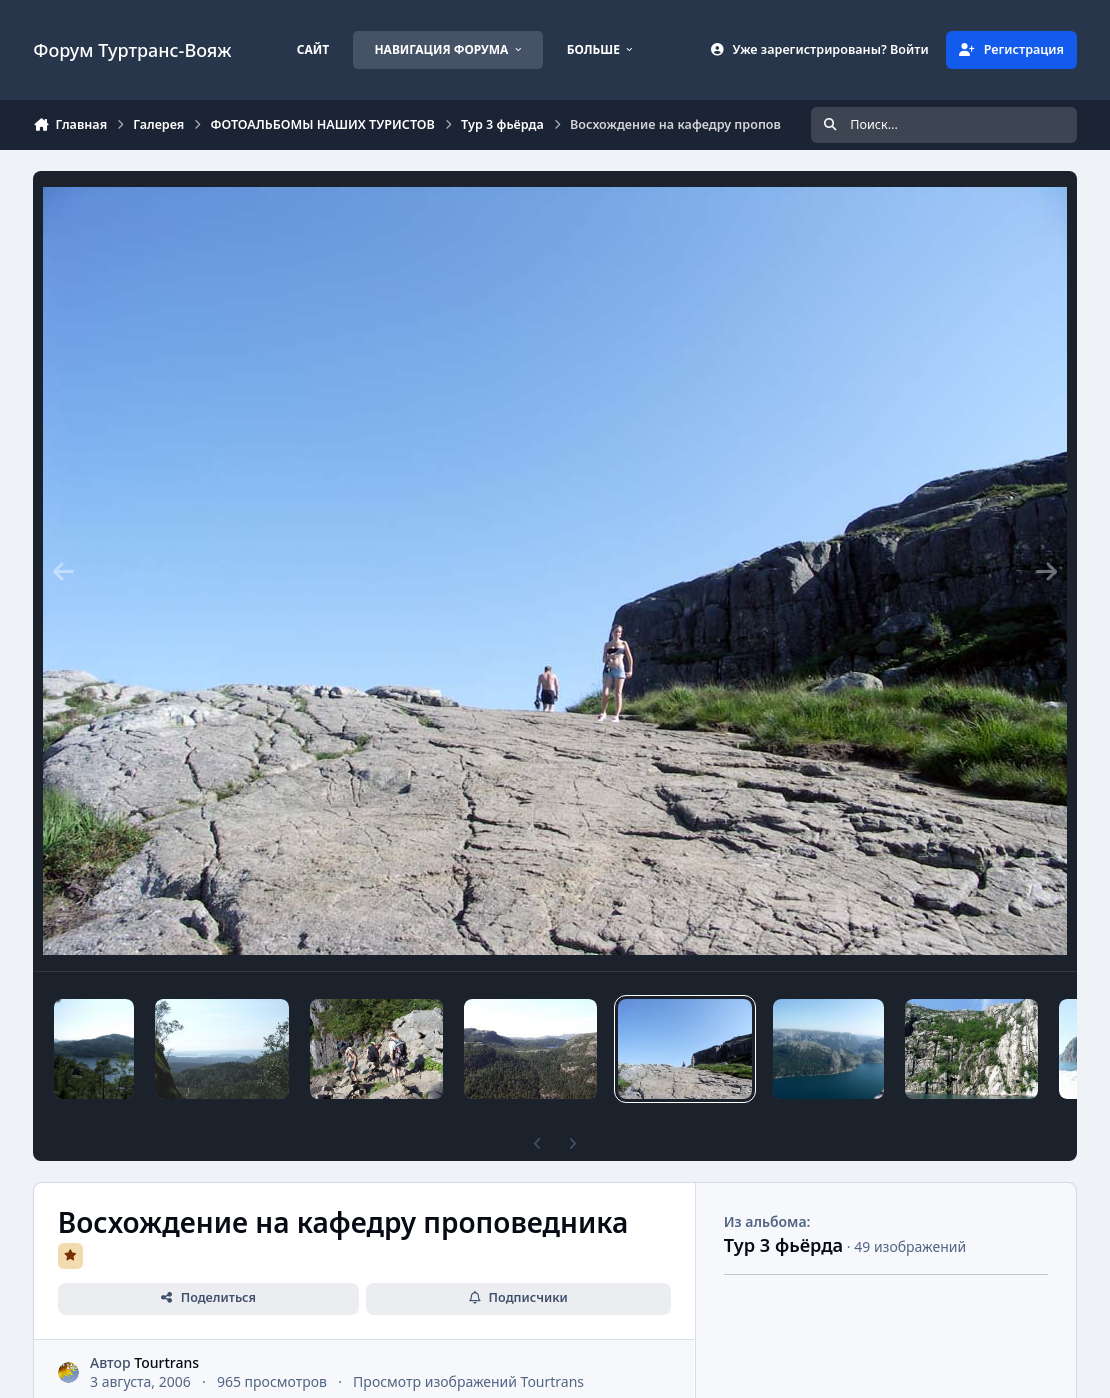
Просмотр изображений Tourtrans (468, 1381)
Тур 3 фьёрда (784, 1245)
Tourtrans (167, 1362)
